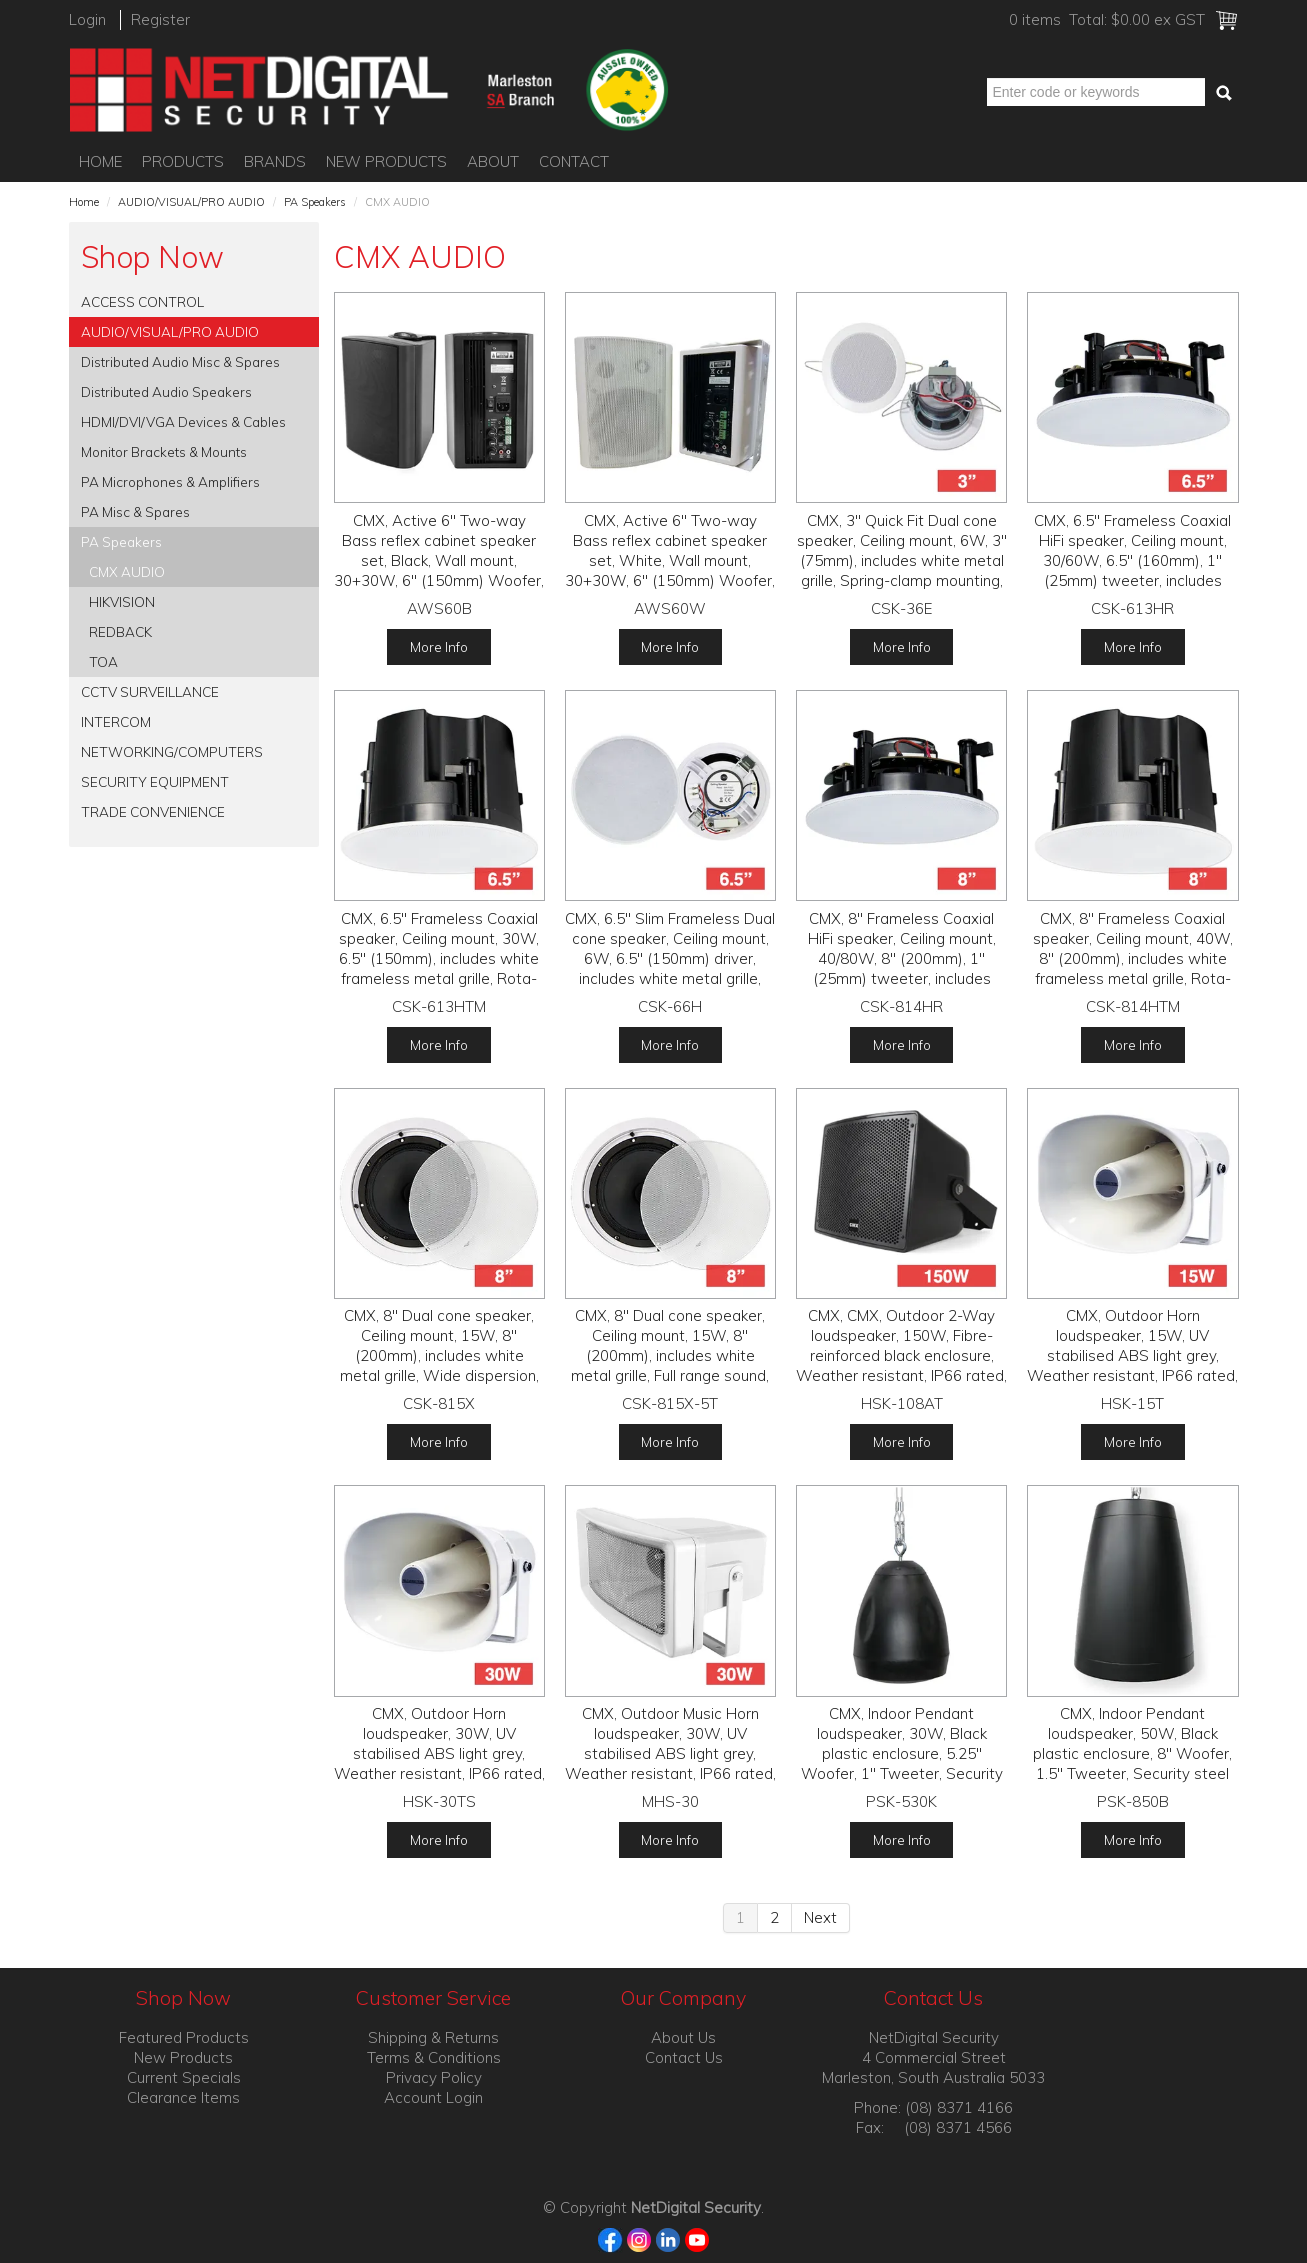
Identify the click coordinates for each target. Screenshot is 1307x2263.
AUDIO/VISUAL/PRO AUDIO (191, 202)
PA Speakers (315, 202)
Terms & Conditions (434, 2057)
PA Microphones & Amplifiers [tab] (170, 481)
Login (87, 19)
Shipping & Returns (433, 2037)
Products (183, 161)
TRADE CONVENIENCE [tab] (153, 811)
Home (100, 161)
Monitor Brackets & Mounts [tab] (164, 451)
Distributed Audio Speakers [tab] (166, 391)
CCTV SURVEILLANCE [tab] (150, 691)
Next (820, 1917)
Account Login (433, 2097)
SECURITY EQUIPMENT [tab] (155, 781)
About (493, 161)
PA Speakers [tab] (121, 541)
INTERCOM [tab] (116, 721)
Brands (275, 161)
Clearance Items (183, 2097)
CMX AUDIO (127, 571)
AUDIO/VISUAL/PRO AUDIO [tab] (170, 331)
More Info (439, 646)
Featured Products (184, 2037)
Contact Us (684, 2057)
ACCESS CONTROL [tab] (142, 301)
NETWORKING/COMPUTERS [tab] (172, 751)
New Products (386, 161)
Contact (574, 161)
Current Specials (184, 2077)
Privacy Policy (434, 2077)
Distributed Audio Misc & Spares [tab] (180, 361)
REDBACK (120, 631)
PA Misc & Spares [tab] (135, 511)
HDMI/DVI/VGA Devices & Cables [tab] (183, 421)
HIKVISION (122, 601)
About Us (683, 2037)
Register (160, 19)
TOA (103, 661)
